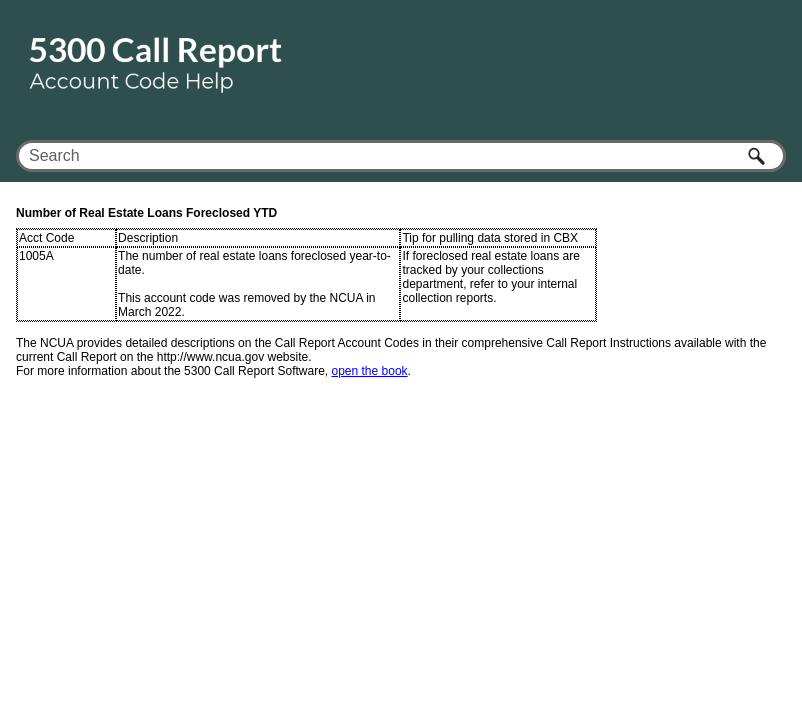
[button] (758, 156)
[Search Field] (401, 156)
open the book (370, 371)
